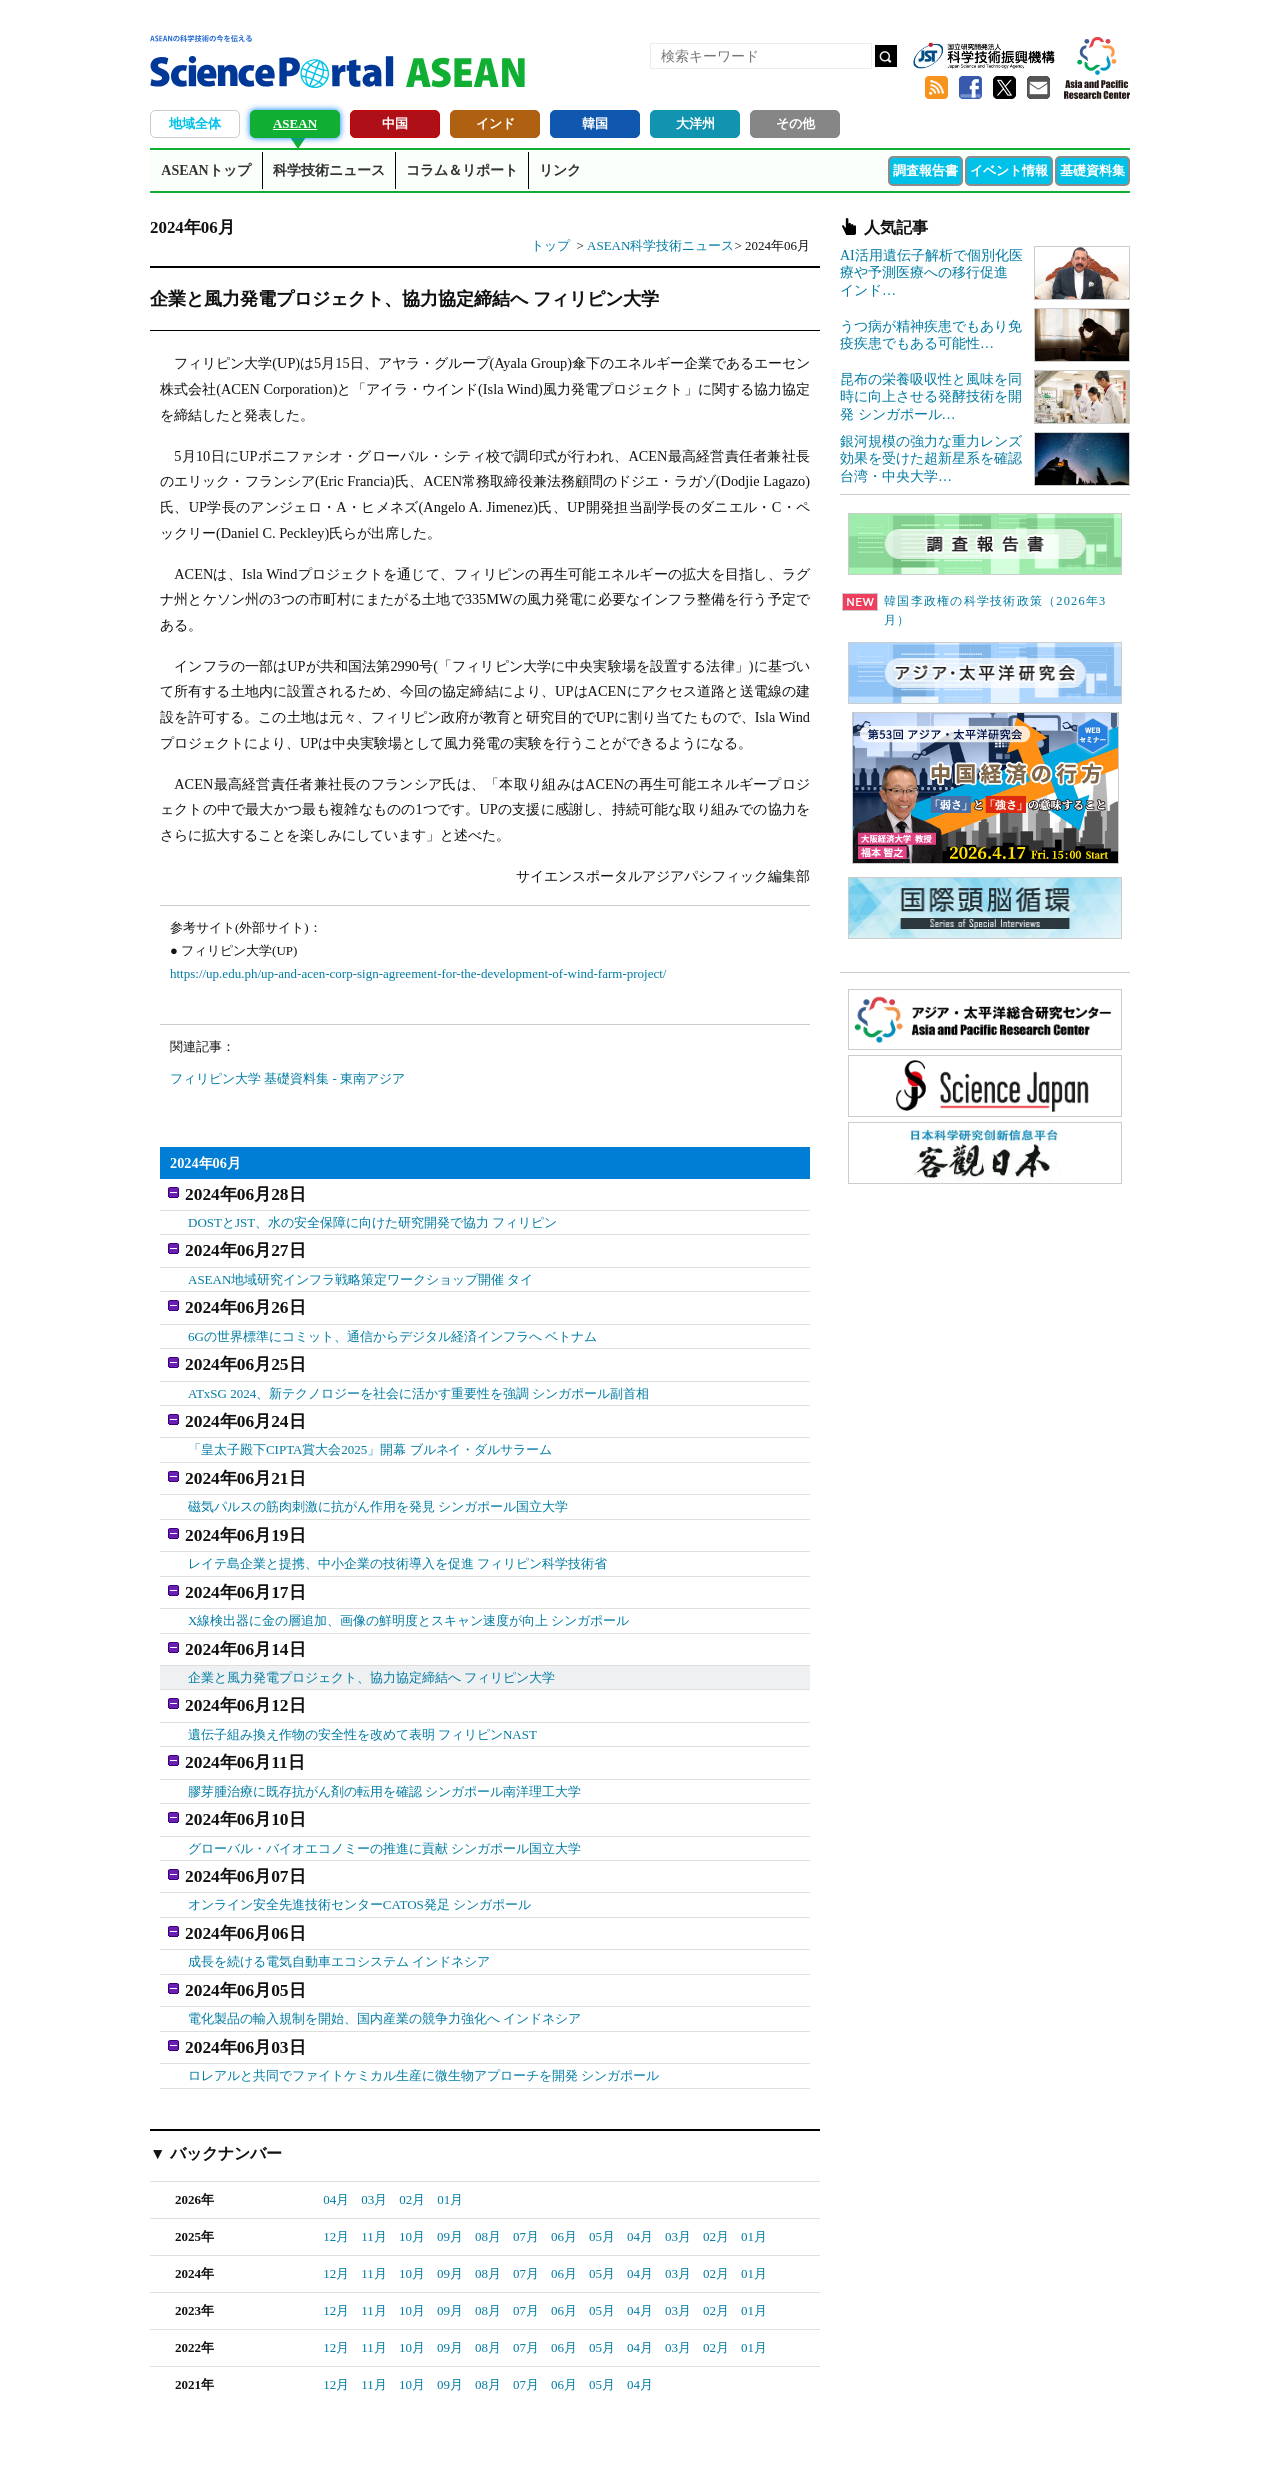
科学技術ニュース (329, 170)
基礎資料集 (1092, 170)
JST (226, 2444)
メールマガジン (1038, 88)
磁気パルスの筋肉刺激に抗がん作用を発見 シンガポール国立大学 (378, 1472)
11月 (374, 2145)
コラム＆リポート (462, 170)
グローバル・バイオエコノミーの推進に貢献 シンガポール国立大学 (384, 1780)
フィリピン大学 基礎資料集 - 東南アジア (287, 1078)
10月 (412, 2145)
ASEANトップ (205, 170)
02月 (412, 2108)
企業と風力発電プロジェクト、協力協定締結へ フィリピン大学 (371, 1626)
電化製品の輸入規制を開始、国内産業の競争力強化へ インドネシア (384, 1934)
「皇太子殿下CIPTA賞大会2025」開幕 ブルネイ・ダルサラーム (370, 1421)
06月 (564, 2145)
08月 (488, 2145)
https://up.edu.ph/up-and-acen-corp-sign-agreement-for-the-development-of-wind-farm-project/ (418, 973)
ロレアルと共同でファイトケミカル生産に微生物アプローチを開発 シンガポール (423, 1985)
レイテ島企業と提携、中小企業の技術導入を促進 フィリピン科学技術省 (397, 1524)
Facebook (970, 88)
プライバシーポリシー (886, 2439)
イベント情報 (1009, 170)
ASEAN (295, 123)
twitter (1004, 88)
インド (495, 123)
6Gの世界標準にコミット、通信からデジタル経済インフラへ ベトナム (392, 1319)
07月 (526, 2145)
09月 (450, 2145)
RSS (936, 88)
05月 (602, 2145)
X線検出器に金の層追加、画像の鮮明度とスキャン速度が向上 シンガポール (409, 1575)
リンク (560, 170)
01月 (450, 2108)
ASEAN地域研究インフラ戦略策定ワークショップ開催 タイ (361, 1268)
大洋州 (695, 123)
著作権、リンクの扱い (658, 2439)
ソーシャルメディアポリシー (1045, 2439)
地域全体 (195, 123)
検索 (886, 56)
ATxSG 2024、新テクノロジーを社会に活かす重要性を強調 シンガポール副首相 (419, 1370)
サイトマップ (772, 2439)
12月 (336, 2145)
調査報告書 (925, 170)
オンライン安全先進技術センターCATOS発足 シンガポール (359, 1831)
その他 (795, 123)
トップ (550, 245)
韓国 (595, 123)
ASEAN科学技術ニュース (660, 245)
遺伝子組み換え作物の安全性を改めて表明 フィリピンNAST (362, 1677)
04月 (336, 2108)
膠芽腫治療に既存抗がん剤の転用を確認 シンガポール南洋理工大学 (384, 1729)
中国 (395, 123)
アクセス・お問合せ (524, 2439)
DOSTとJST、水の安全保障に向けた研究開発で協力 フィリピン (372, 1216)
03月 (374, 2108)
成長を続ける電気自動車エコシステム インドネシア (339, 1882)
